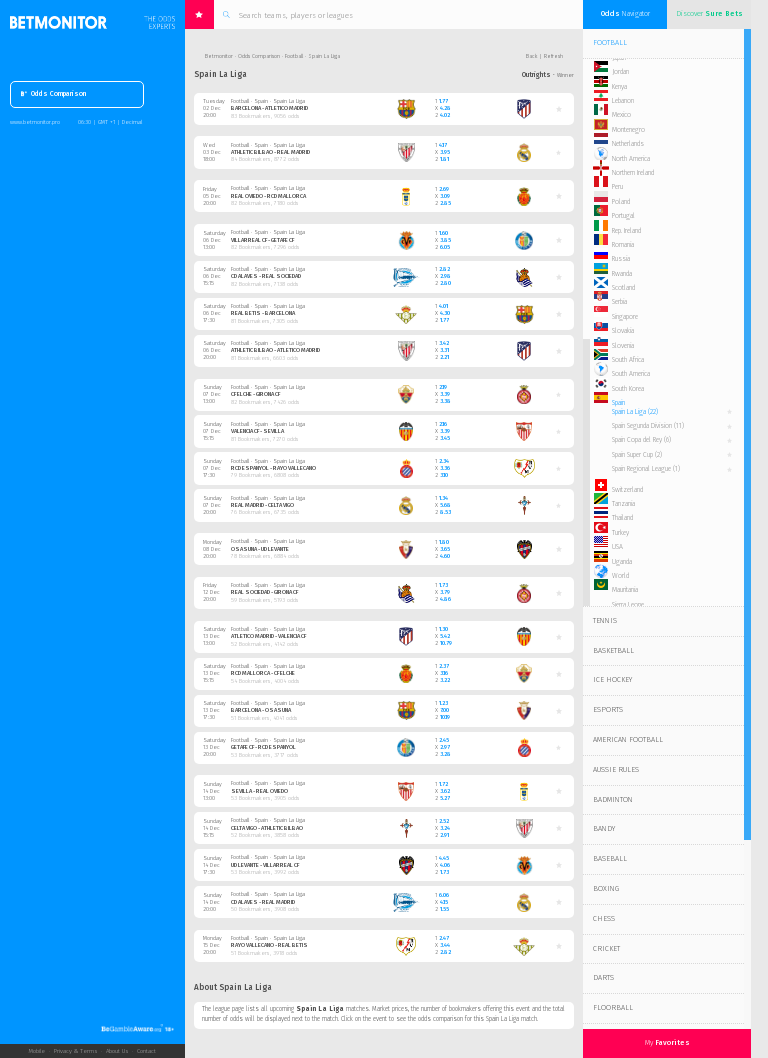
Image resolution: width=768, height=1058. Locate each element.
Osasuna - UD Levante (260, 549)
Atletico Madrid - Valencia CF (268, 636)
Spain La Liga (635, 412)
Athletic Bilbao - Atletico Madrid (275, 350)
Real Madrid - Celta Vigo (262, 505)
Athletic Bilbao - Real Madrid (270, 152)
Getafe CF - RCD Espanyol (263, 747)
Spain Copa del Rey (641, 440)
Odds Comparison (53, 95)
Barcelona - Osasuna (261, 710)
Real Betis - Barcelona (263, 313)
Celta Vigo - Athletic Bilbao (267, 828)
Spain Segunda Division (648, 426)
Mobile (36, 1051)
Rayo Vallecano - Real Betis (269, 945)
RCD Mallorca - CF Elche (263, 673)
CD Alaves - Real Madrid (263, 902)
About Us (117, 1051)
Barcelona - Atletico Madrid (269, 108)
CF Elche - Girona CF (255, 394)
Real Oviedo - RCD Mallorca (268, 196)
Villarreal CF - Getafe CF (262, 240)
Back (531, 56)
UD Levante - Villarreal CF (265, 865)
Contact (146, 1051)
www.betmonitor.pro (35, 121)
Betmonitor (219, 56)
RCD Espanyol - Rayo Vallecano (273, 468)
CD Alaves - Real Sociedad (266, 276)
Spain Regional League (646, 469)
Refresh (553, 56)
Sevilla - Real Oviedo (259, 791)
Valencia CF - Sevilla (257, 431)
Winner (565, 75)
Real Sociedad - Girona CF (264, 592)
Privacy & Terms (75, 1051)
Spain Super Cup (637, 455)
